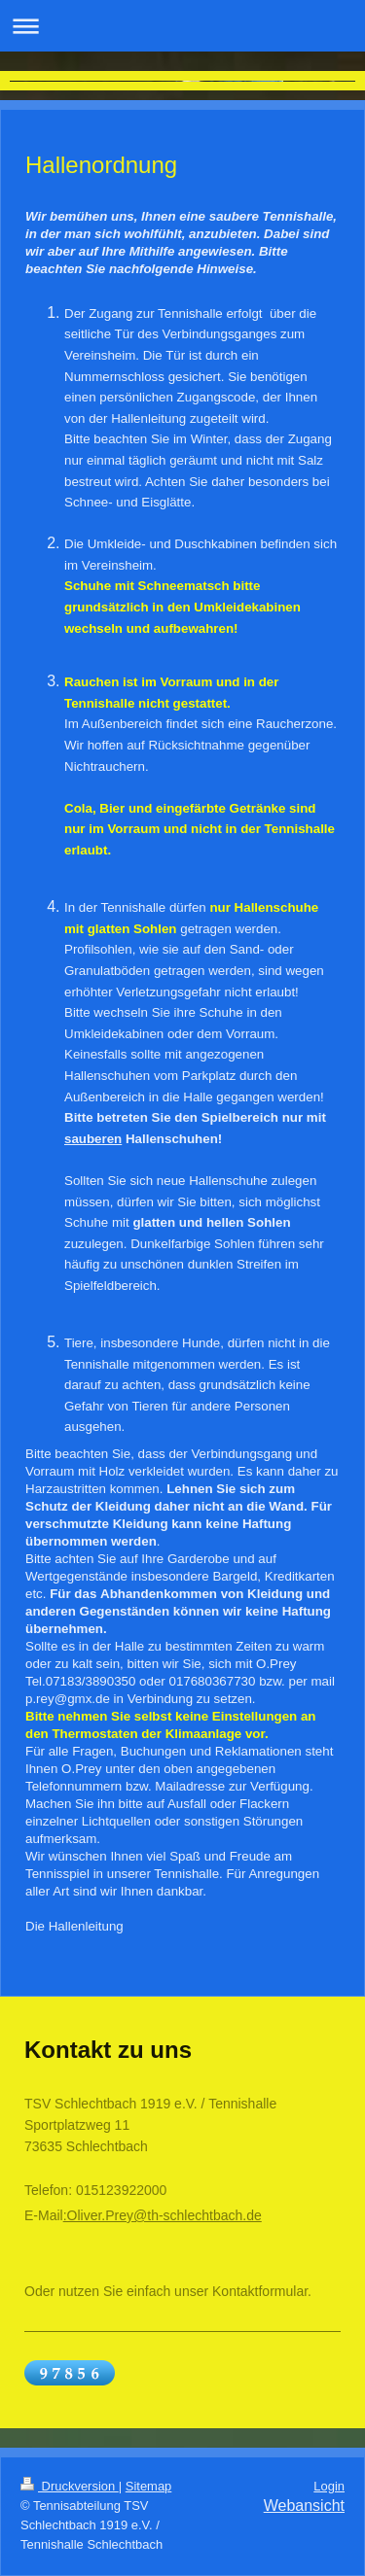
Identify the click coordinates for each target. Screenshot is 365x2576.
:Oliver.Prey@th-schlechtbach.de (162, 2215)
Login (329, 2486)
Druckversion (69, 2486)
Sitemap (149, 2486)
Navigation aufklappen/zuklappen (182, 26)
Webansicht (304, 2505)
